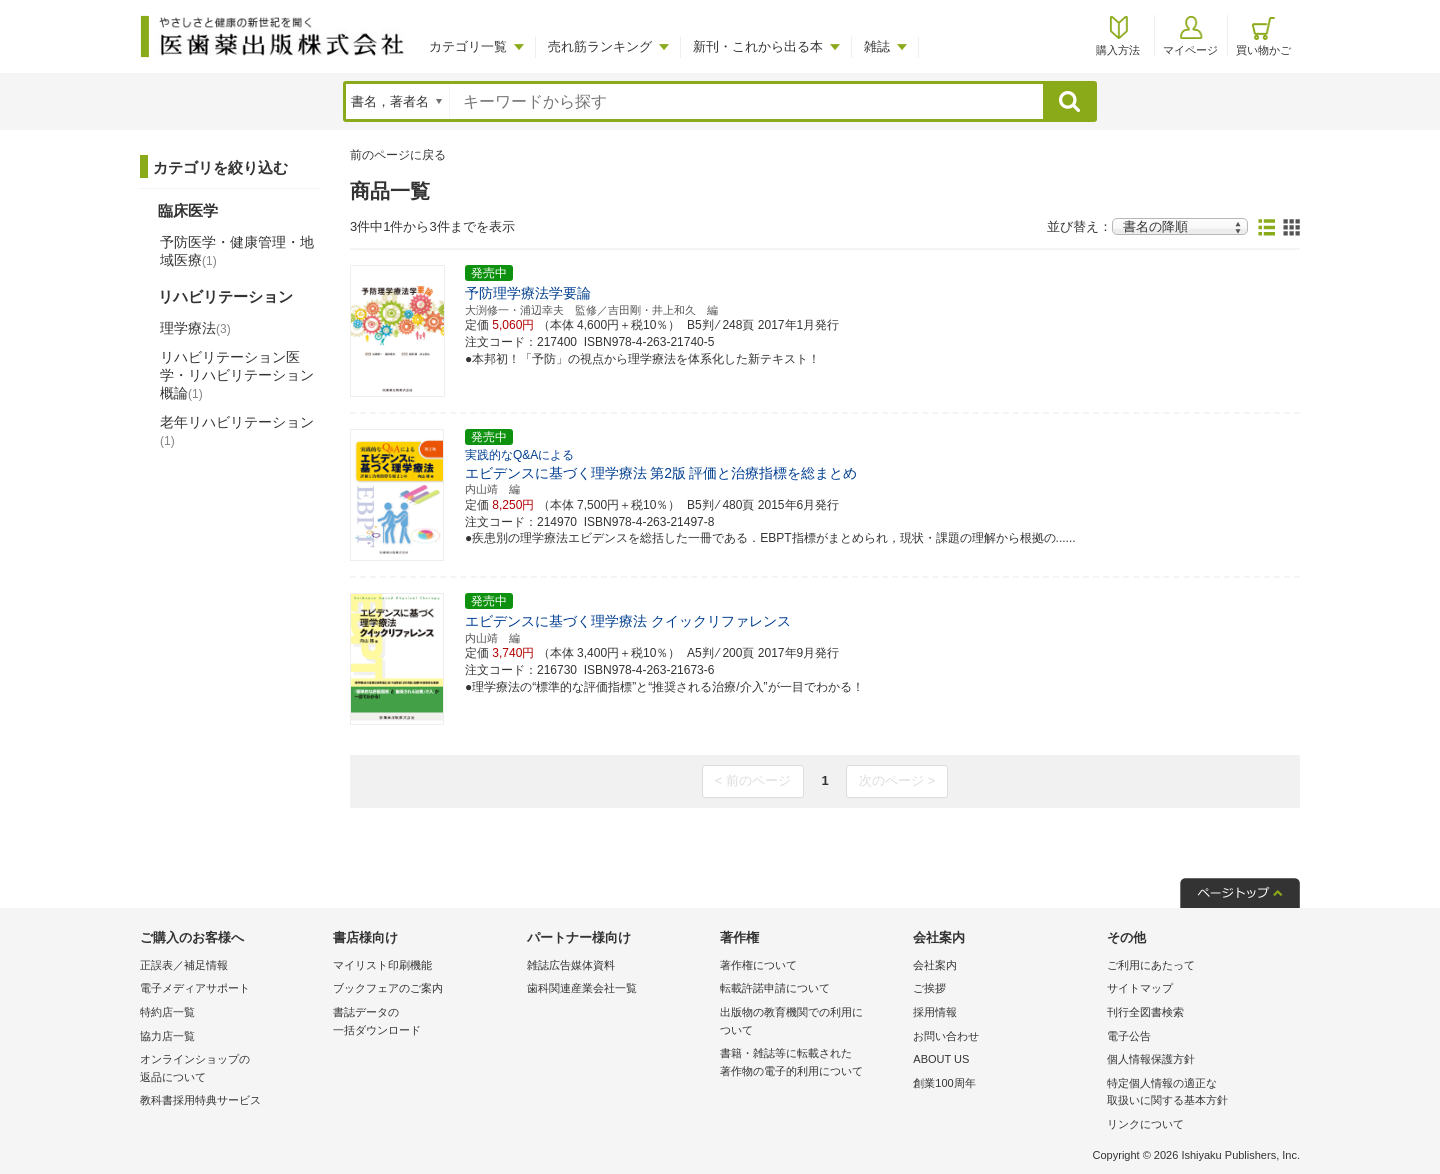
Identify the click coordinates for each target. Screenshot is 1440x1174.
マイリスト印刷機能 (382, 965)
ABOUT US (941, 1059)
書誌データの (424, 1022)
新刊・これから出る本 (758, 46)
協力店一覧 (167, 1036)
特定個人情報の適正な (1198, 1093)
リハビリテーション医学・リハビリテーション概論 (237, 375)
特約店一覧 (167, 1012)
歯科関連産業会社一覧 (582, 988)
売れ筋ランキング (600, 46)
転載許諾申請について (775, 988)
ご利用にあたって (1151, 965)
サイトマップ (1140, 988)
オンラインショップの (231, 1069)
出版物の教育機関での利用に (811, 1022)
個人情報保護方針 (1151, 1059)
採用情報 (935, 1012)
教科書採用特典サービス (200, 1100)
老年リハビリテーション (237, 431)
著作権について (758, 965)
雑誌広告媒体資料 (571, 965)
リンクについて (1145, 1124)
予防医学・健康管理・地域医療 (237, 251)
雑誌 (877, 46)
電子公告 (1129, 1036)
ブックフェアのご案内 (388, 988)
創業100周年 (944, 1083)
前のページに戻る (398, 155)
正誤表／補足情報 (184, 965)
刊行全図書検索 (1145, 1012)
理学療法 (195, 328)
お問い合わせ (946, 1036)
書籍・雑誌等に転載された (811, 1063)
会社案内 (935, 965)
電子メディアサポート (195, 988)
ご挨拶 (929, 988)
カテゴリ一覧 (468, 46)
